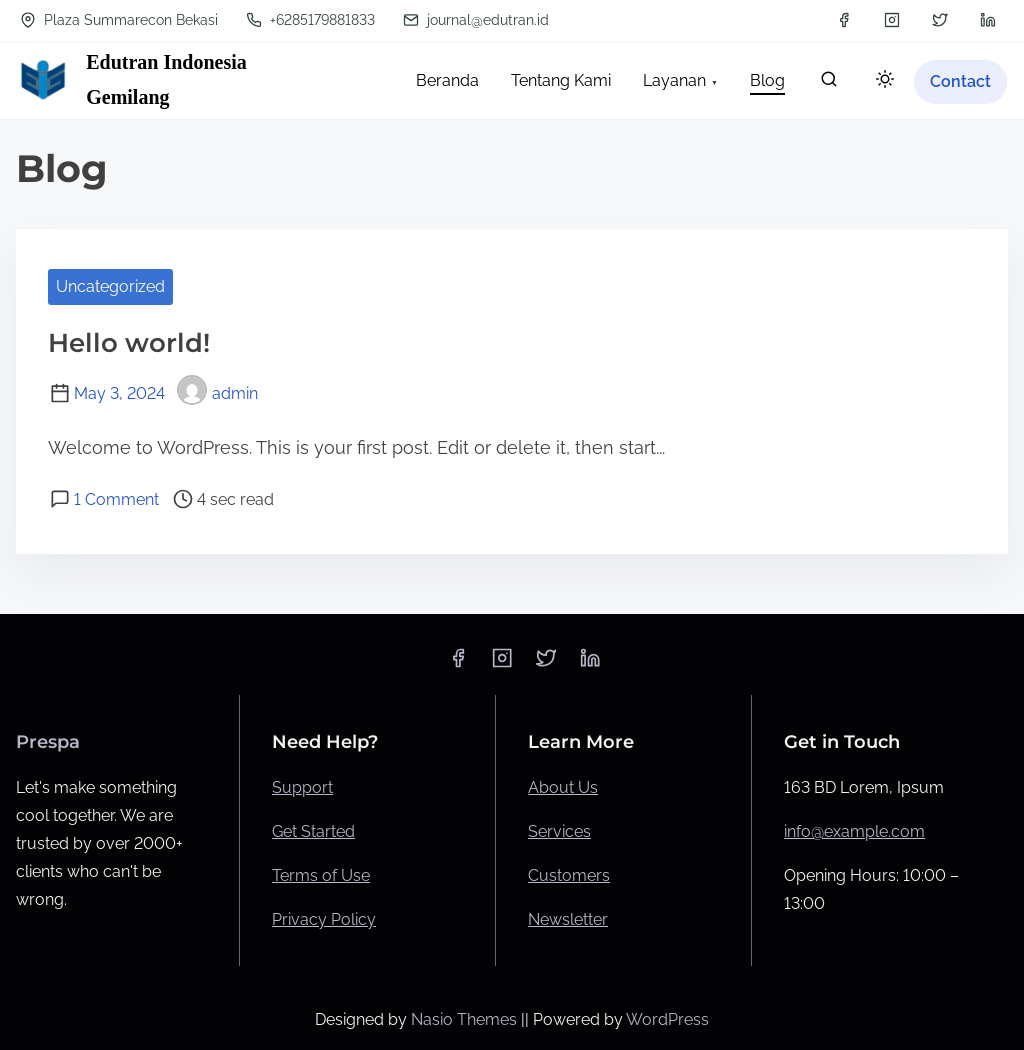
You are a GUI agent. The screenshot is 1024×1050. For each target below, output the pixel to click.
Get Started (313, 831)
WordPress (667, 1019)
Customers (569, 875)
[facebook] (844, 20)
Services (559, 831)
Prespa (48, 742)
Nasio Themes (466, 1019)
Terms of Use (321, 875)
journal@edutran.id (476, 20)
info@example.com (854, 831)
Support (302, 787)
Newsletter (568, 919)
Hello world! (129, 343)
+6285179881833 (310, 20)
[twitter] (940, 20)
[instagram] (892, 20)
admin (217, 393)
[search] (829, 83)
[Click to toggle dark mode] (885, 80)
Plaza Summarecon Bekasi (119, 20)
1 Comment (116, 499)
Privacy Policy (324, 919)
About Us (563, 787)
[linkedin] (988, 20)
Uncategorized (110, 286)
